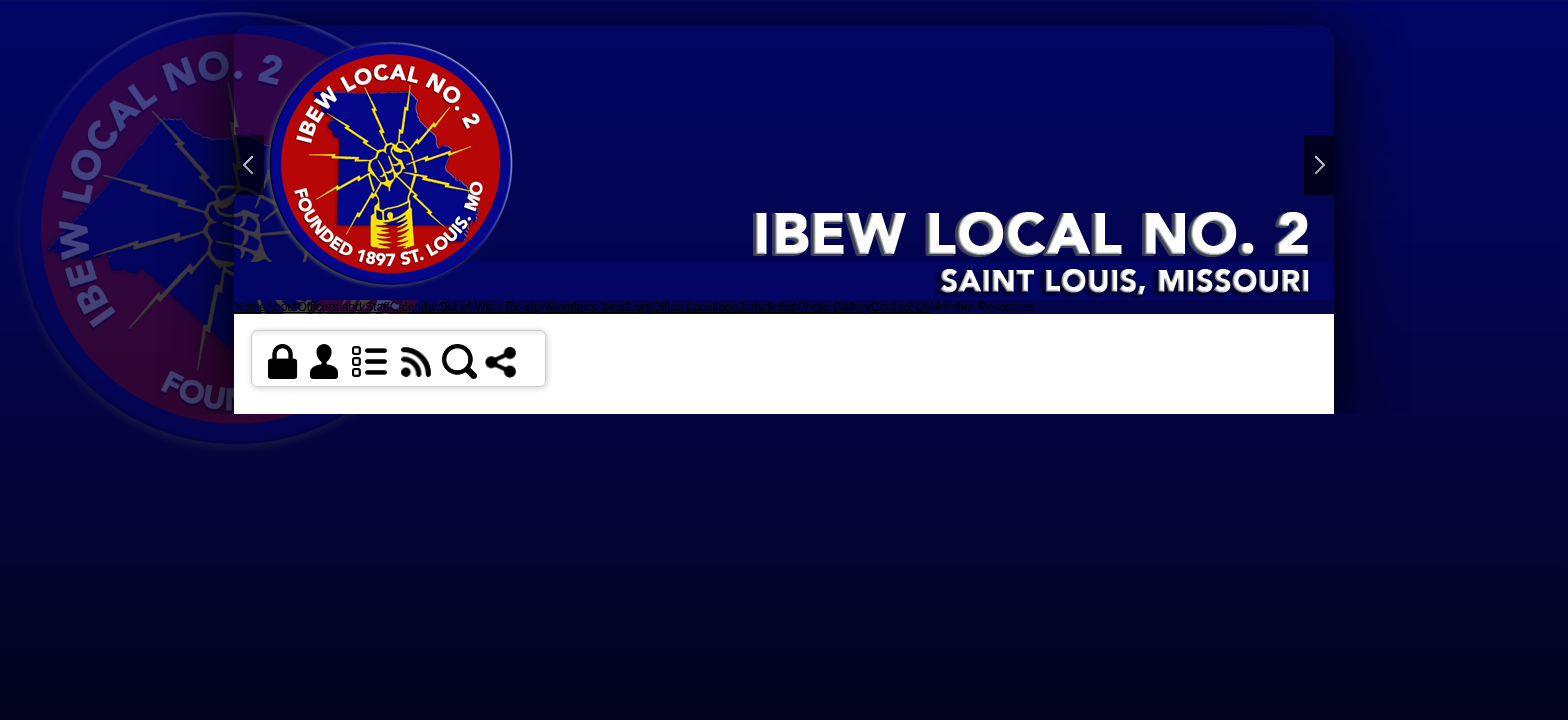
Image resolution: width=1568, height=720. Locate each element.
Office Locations (695, 307)
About (281, 307)
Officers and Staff (343, 307)
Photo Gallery (834, 307)
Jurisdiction (768, 307)
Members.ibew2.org (599, 307)
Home (250, 307)
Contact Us (900, 307)
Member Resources (982, 307)
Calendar (414, 307)
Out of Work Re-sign (492, 307)
